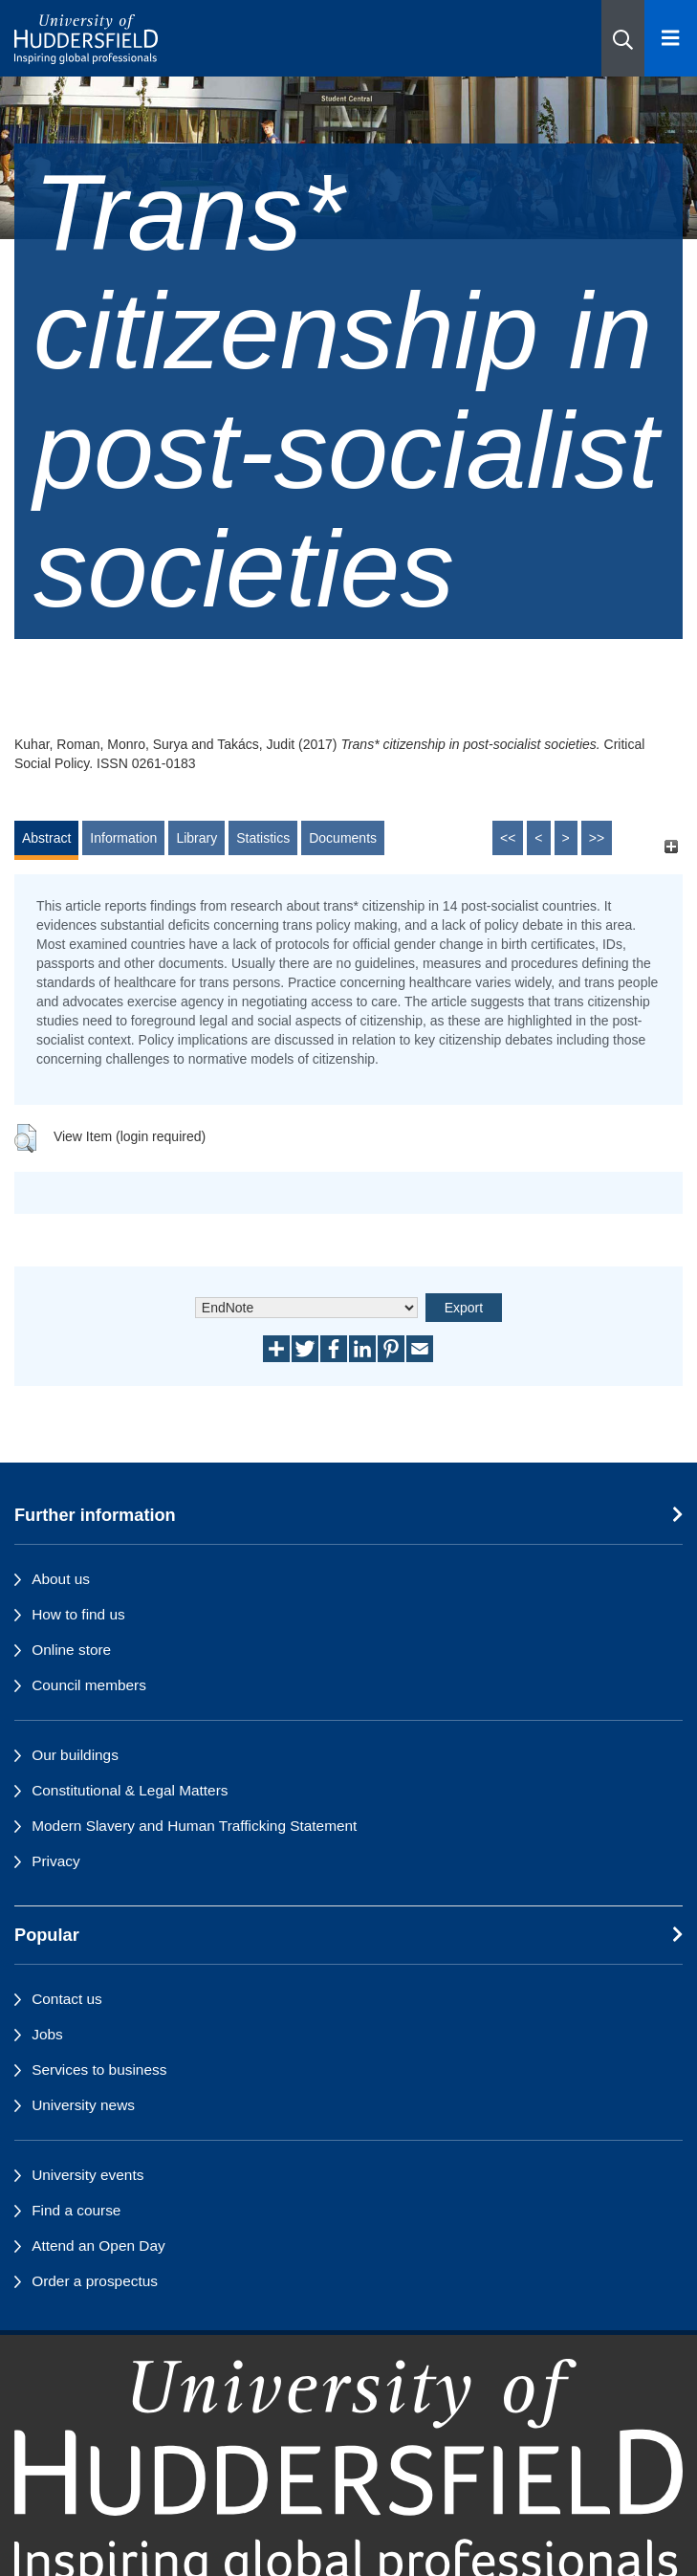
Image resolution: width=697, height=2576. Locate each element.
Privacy (55, 1861)
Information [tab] (123, 838)
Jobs (47, 2034)
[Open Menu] (670, 38)
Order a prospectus (95, 2281)
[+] (671, 847)
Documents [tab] (343, 838)
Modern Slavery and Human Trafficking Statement (194, 1825)
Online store (71, 1649)
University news (83, 2105)
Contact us (67, 1999)
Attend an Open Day (98, 2245)
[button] (622, 38)
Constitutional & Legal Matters (130, 1790)
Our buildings (75, 1755)
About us (61, 1579)
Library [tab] (196, 838)
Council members (89, 1685)
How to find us (78, 1614)
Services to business (99, 2069)
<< (507, 838)
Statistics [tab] (263, 838)
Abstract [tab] (46, 838)
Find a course (76, 2210)
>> (596, 838)
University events (87, 2175)
